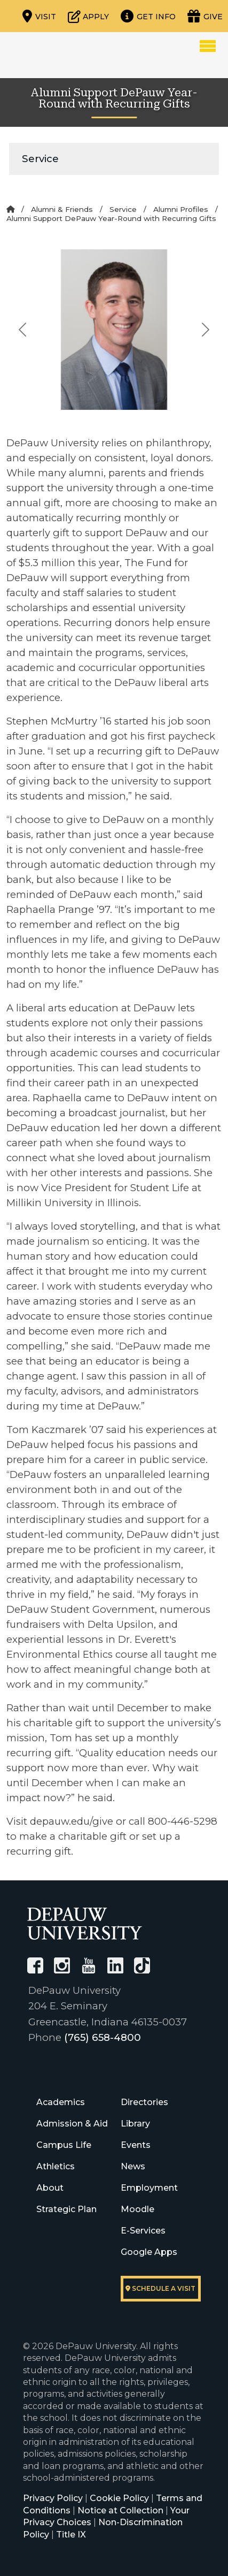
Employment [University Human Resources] (149, 2188)
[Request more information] (148, 16)
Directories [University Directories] (144, 2102)
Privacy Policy (53, 2498)
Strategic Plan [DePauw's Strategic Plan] (66, 2209)
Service (40, 159)
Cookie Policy (119, 2498)
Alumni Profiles (180, 209)
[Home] (10, 209)
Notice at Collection (120, 2510)
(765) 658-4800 (102, 2037)
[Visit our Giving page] (205, 16)
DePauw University (65, 55)
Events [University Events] (136, 2145)
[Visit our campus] (39, 16)
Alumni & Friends (62, 209)
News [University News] (133, 2166)
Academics (60, 2102)
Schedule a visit (160, 2288)
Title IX (71, 2534)
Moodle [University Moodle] (137, 2209)
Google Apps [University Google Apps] (149, 2252)
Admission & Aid (72, 2123)
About (50, 2188)
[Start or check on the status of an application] (88, 16)
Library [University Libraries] (135, 2123)
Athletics (55, 2166)
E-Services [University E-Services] (143, 2231)
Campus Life (63, 2145)
